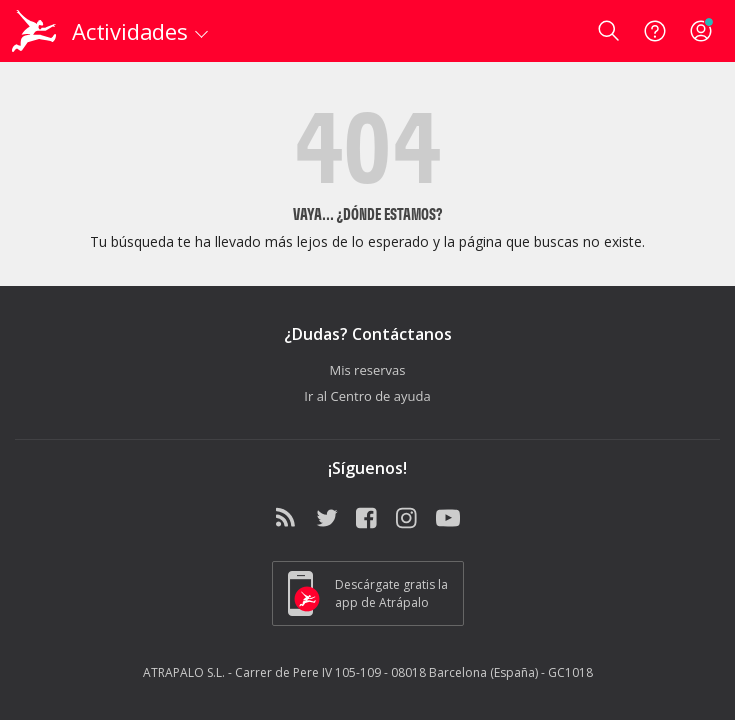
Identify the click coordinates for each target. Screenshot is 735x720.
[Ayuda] (655, 31)
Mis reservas (368, 370)
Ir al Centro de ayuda (367, 396)
